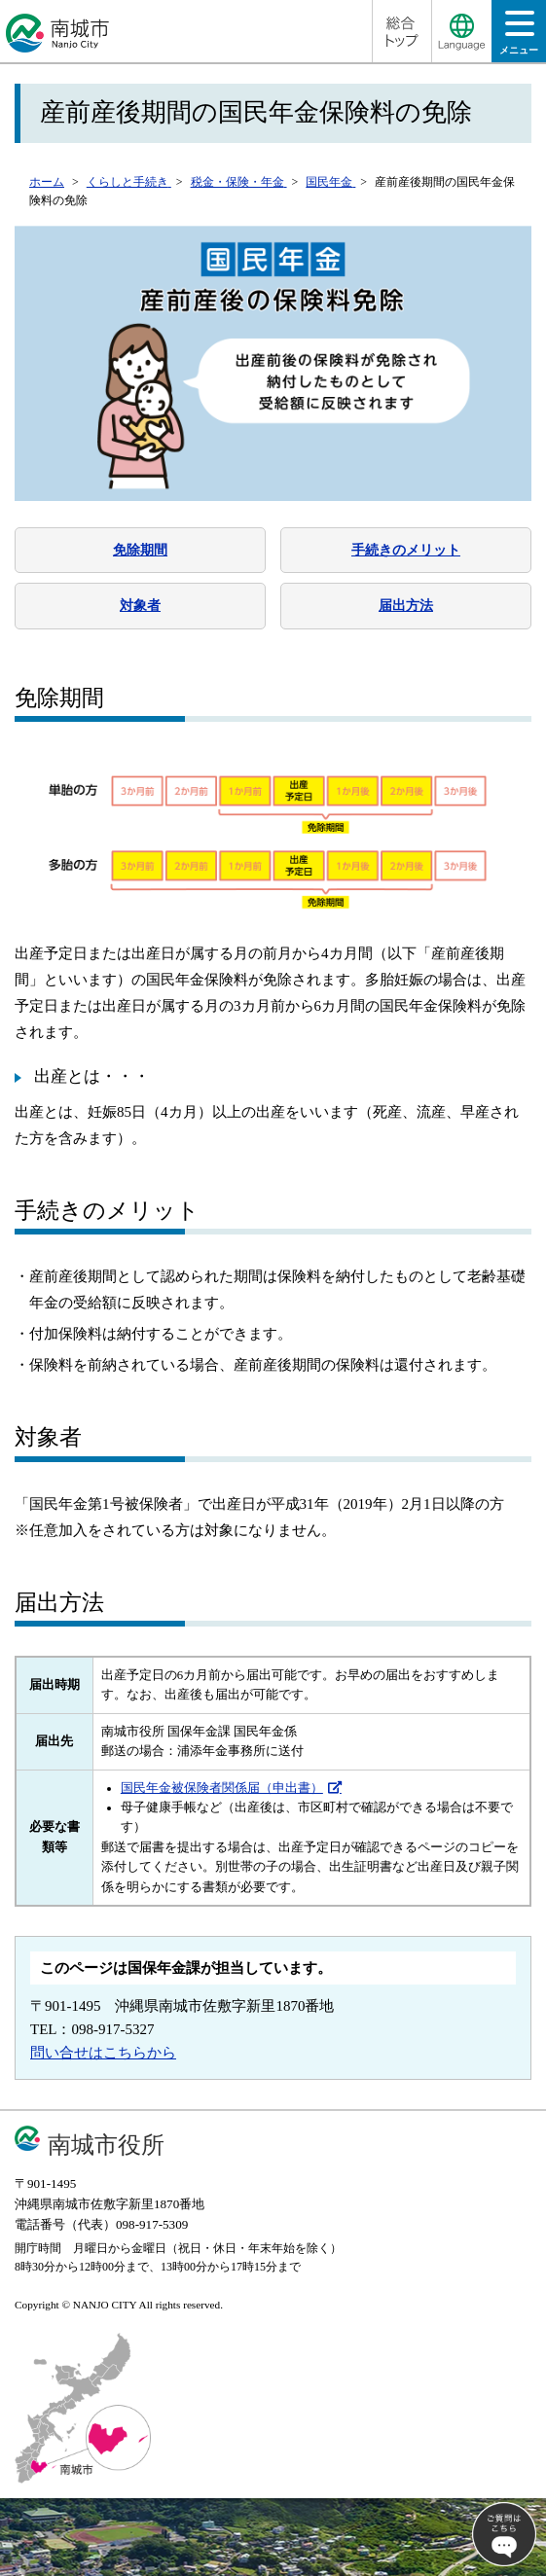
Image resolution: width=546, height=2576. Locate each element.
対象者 (140, 605)
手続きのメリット (405, 549)
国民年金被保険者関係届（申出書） (222, 1788)
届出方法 (406, 605)
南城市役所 (106, 2144)
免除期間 (140, 549)
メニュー (518, 38)
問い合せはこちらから (103, 2052)
